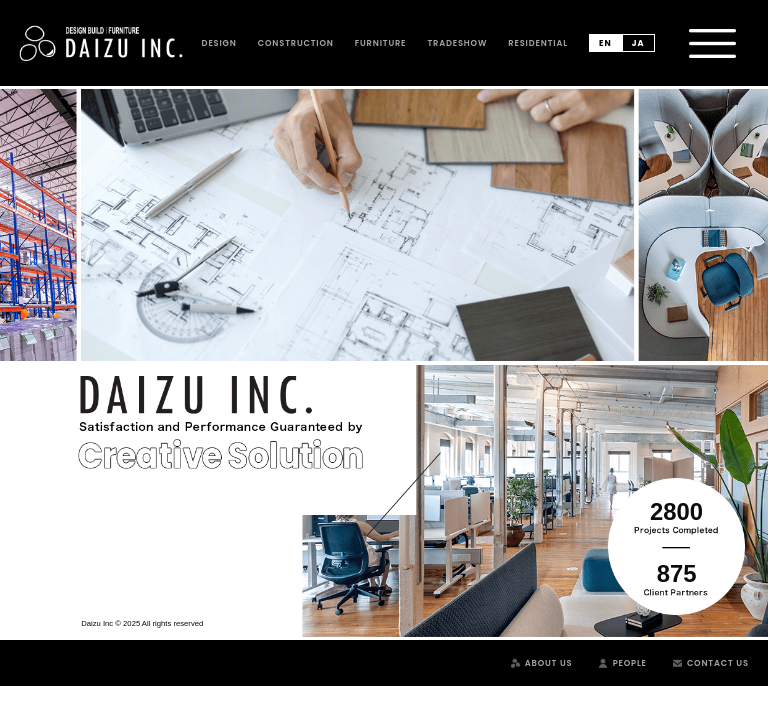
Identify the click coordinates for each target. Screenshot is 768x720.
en (605, 43)
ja (638, 43)
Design (219, 43)
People (630, 663)
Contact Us (718, 663)
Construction (296, 43)
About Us (549, 663)
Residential (537, 43)
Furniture (381, 43)
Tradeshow (457, 43)
